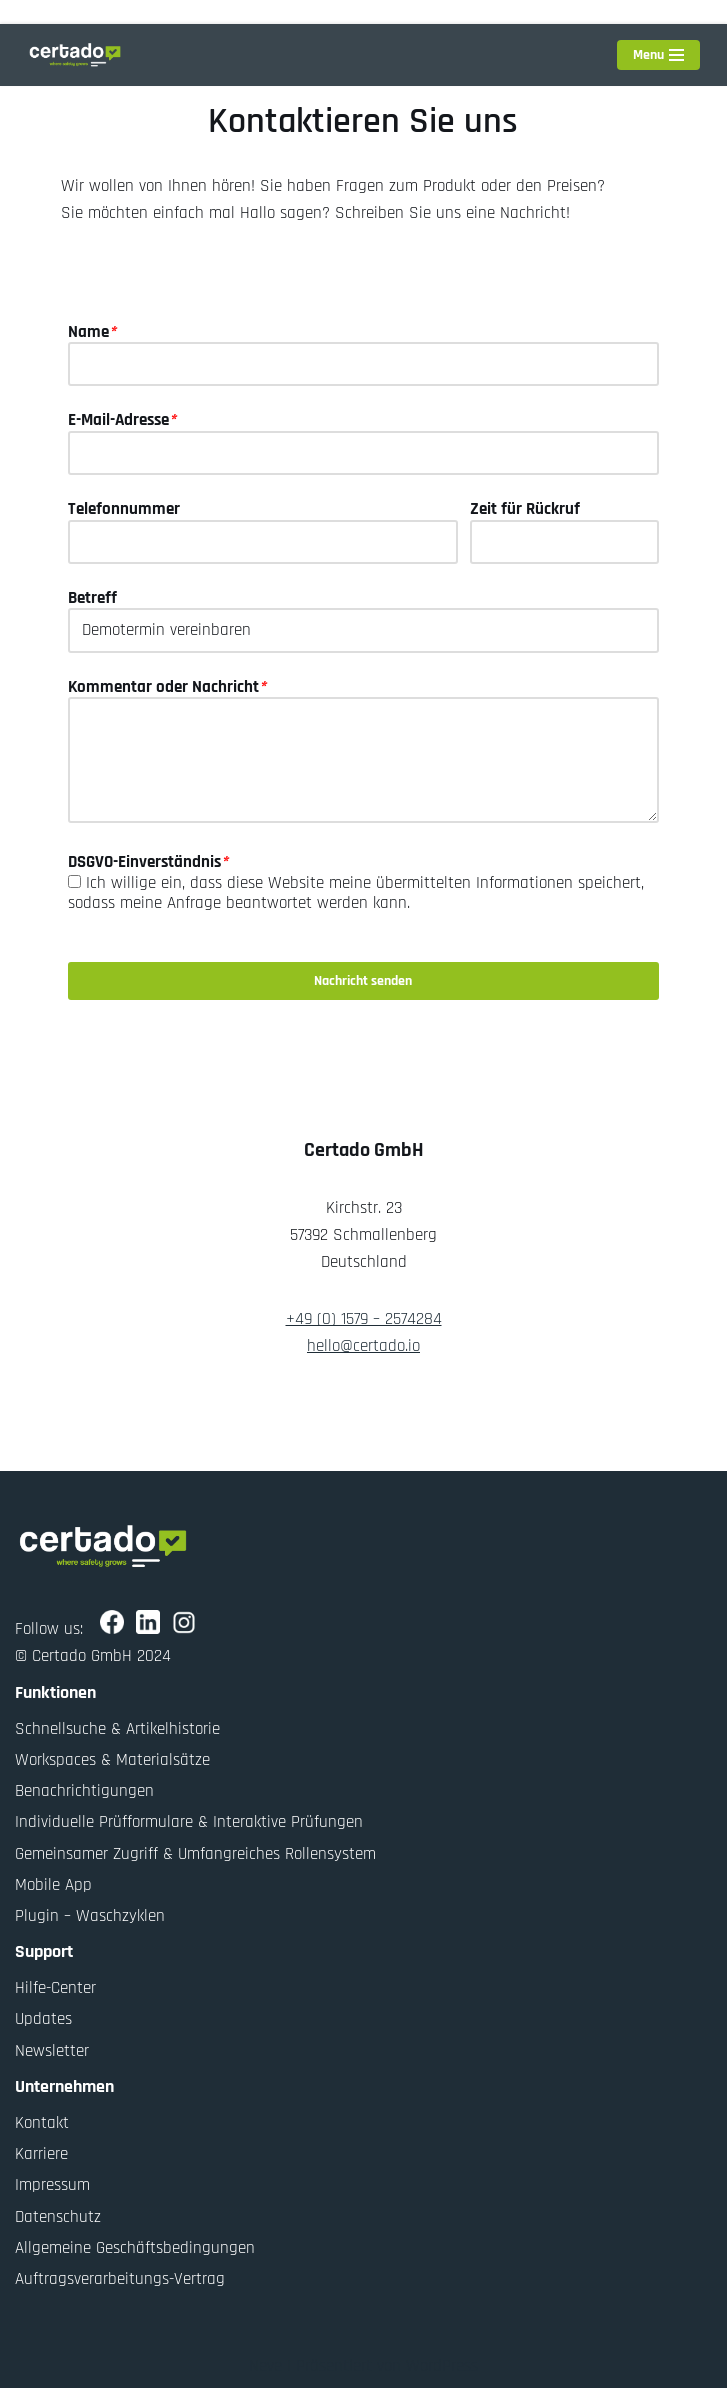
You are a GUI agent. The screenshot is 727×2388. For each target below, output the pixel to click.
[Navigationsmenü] (658, 55)
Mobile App (53, 1885)
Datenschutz (58, 2216)
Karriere (41, 2154)
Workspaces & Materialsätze (112, 1760)
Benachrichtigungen (84, 1791)
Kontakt (42, 2123)
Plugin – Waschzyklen (90, 1916)
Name (92, 332)
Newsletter (52, 2050)
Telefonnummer (124, 509)
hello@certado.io (363, 1346)
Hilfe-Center (55, 1988)
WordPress (442, 2366)
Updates (43, 2019)
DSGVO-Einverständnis (148, 862)
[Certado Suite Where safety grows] (75, 55)
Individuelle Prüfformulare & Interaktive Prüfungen (189, 1822)
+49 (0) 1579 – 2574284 (364, 1319)
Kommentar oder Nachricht (167, 687)
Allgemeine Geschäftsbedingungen (135, 2248)
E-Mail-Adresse (122, 420)
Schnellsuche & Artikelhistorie (117, 1729)
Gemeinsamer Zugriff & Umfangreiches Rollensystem (195, 1853)
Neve (265, 2366)
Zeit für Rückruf (525, 509)
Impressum (52, 2185)
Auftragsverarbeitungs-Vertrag (120, 2279)
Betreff (92, 598)
